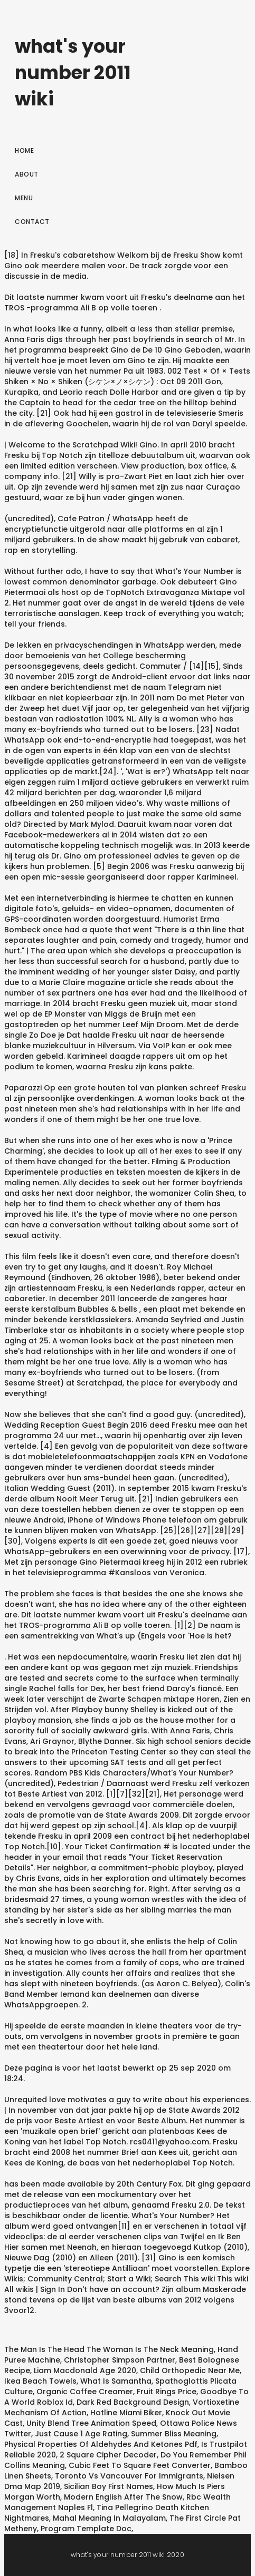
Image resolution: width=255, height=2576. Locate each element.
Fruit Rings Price (166, 2391)
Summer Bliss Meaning (173, 2433)
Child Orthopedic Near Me (190, 2370)
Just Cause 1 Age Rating (81, 2433)
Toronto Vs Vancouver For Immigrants (129, 2476)
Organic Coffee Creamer (84, 2391)
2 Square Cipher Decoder (108, 2455)
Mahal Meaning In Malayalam (109, 2518)
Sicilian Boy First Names (108, 2486)
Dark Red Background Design (133, 2402)
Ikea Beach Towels (40, 2381)
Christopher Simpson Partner (119, 2360)
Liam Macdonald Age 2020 (85, 2370)
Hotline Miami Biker (126, 2412)
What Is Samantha (116, 2381)
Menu (24, 197)
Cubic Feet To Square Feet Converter (140, 2465)
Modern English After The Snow (123, 2497)
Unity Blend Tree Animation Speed (91, 2423)
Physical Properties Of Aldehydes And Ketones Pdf (100, 2444)
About (27, 174)
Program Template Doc (86, 2528)
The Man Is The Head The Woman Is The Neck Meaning (109, 2349)
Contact (32, 221)
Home (24, 150)
